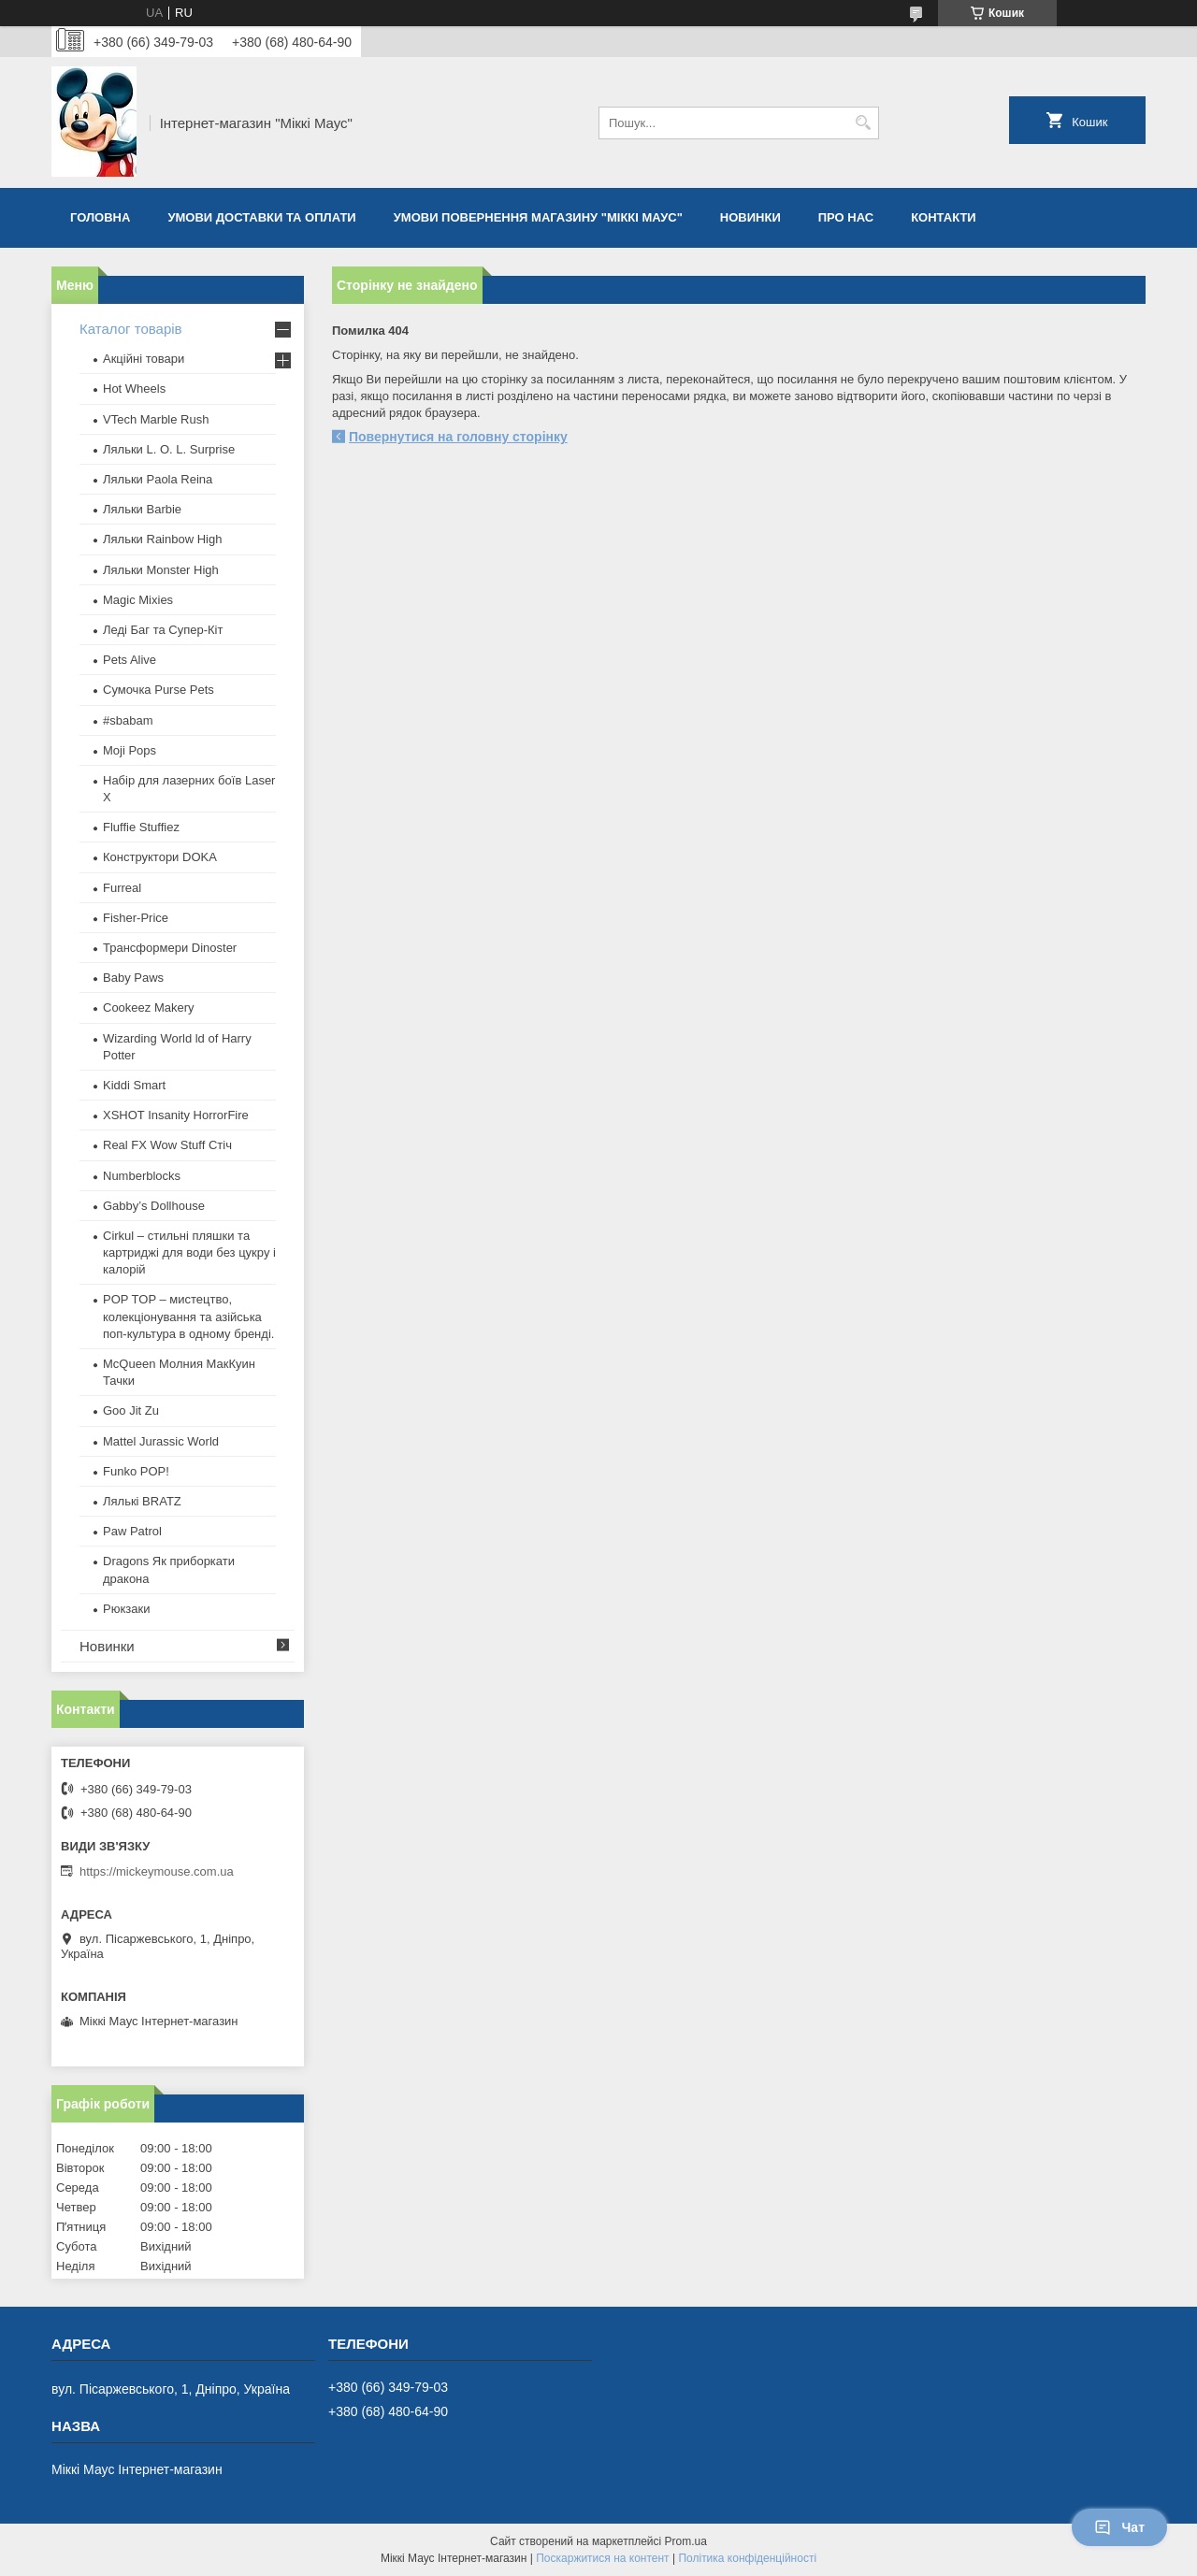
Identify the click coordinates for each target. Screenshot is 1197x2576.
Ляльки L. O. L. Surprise (169, 449)
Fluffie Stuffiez (141, 827)
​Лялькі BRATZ (142, 1501)
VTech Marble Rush (156, 419)
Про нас (845, 217)
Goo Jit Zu (131, 1410)
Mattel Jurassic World (161, 1441)
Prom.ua (686, 2541)
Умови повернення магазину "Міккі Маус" (538, 217)
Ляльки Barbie (142, 509)
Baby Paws (133, 978)
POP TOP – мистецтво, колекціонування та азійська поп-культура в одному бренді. (188, 1316)
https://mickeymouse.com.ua (156, 1871)
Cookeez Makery (149, 1007)
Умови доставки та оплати (261, 217)
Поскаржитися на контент (602, 2558)
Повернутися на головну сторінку (458, 436)
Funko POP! (136, 1471)
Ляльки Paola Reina (157, 479)
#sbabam (127, 720)
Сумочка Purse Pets (158, 690)
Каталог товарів (130, 329)
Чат (1119, 2527)
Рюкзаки (126, 1609)
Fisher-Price (135, 918)
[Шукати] (862, 123)
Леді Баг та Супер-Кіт (163, 630)
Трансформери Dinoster (170, 948)
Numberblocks (141, 1176)
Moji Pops (129, 750)
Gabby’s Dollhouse (154, 1206)
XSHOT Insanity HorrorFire (176, 1115)
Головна (100, 217)
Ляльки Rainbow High (162, 539)
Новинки (750, 217)
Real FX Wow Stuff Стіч (167, 1145)
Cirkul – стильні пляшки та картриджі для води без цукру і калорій (189, 1252)
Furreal (122, 888)
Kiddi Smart (134, 1085)
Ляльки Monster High (161, 570)
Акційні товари (143, 359)
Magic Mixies (138, 600)
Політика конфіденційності (747, 2558)
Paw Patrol (132, 1531)
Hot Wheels (134, 388)
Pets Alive (129, 660)
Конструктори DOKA (160, 857)
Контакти (943, 217)
